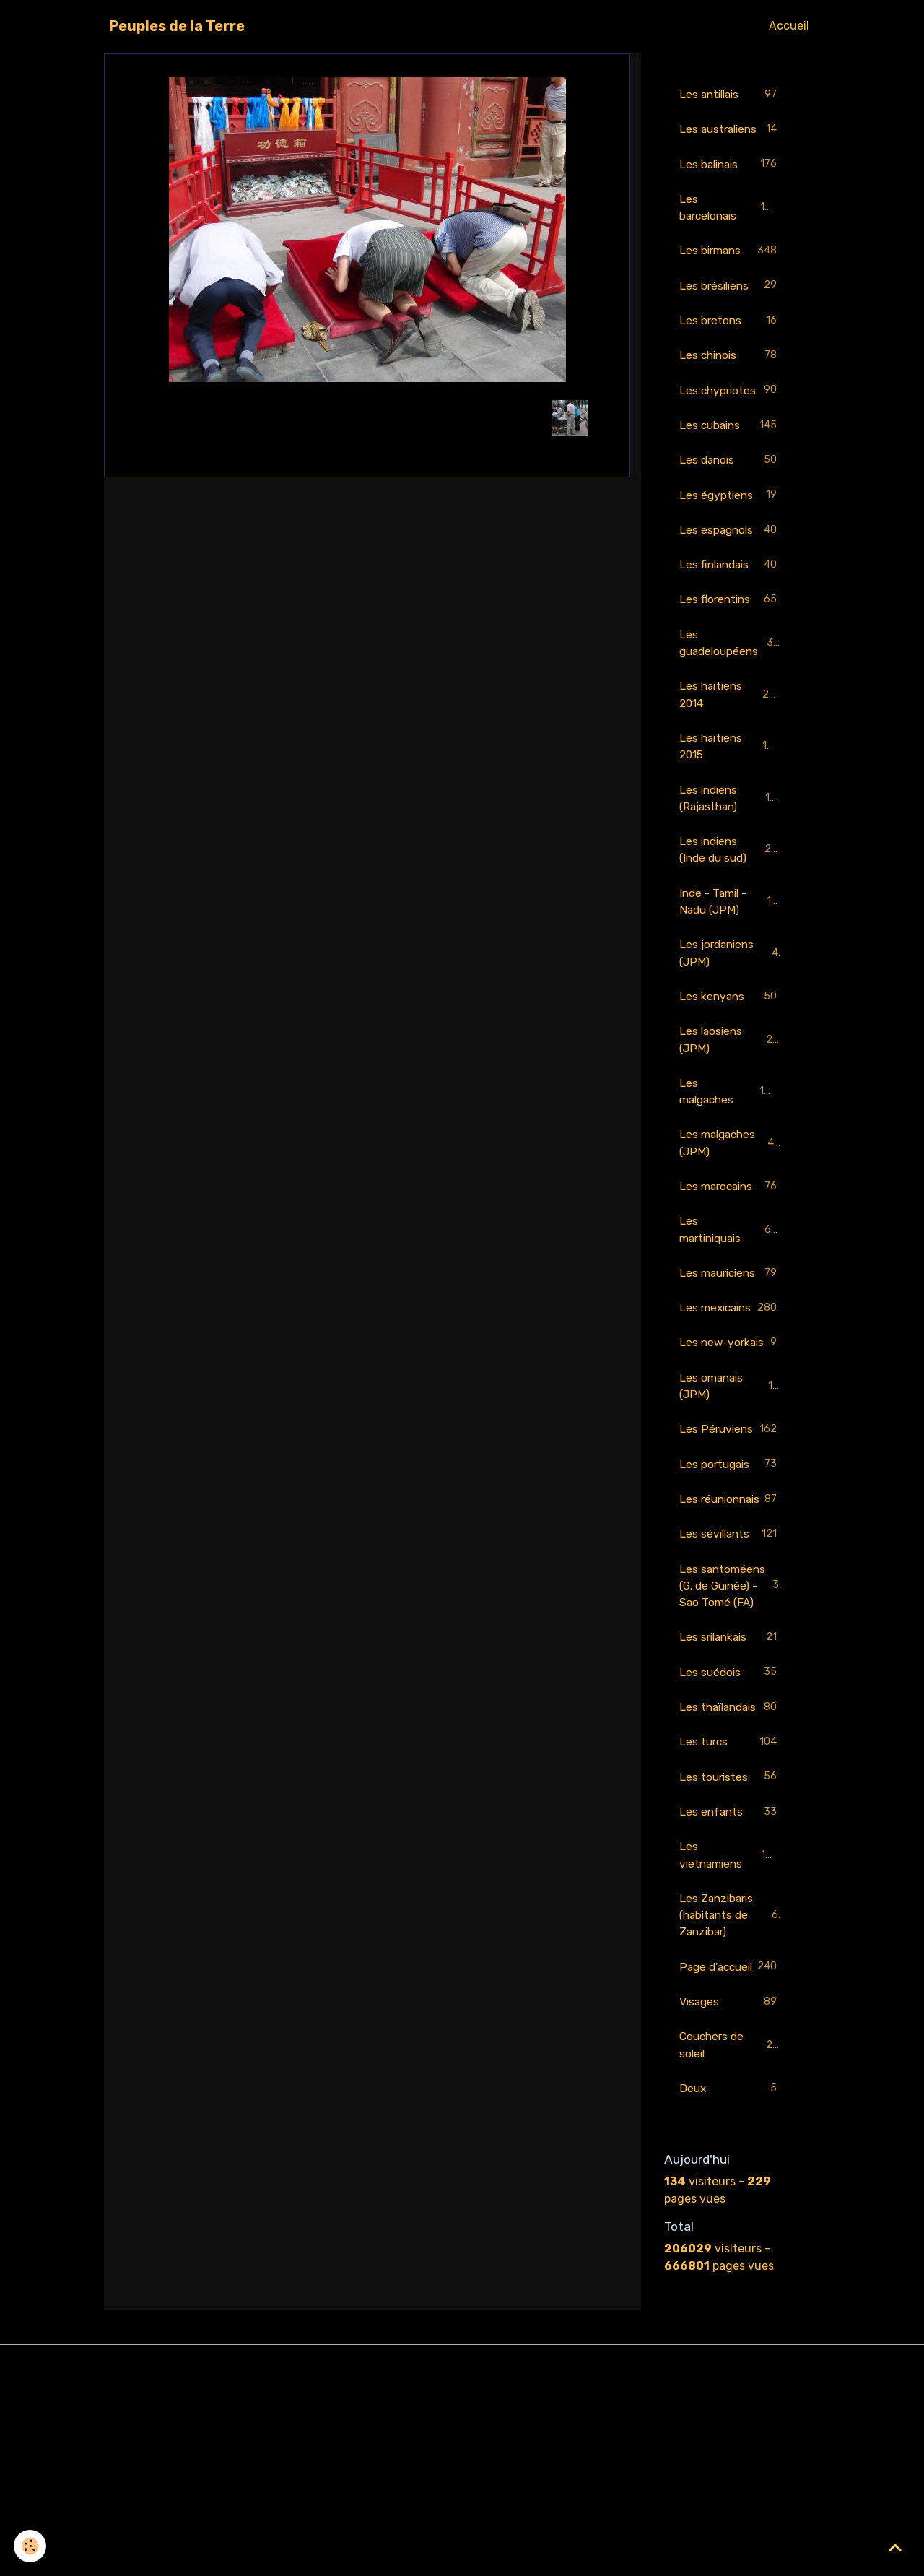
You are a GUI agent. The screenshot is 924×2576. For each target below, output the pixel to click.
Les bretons (730, 342)
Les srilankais (730, 1785)
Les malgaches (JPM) (730, 1178)
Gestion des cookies (462, 2555)
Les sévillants (730, 1663)
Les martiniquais (730, 1266)
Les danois (730, 483)
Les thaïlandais (730, 1864)
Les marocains (730, 1223)
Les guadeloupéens (730, 668)
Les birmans (730, 271)
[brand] (176, 26)
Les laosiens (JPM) (730, 1072)
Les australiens (730, 138)
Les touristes (730, 1944)
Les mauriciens (730, 1319)
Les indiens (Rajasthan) (731, 826)
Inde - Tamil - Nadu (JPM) (731, 931)
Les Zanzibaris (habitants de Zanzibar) (731, 2084)
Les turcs (730, 1909)
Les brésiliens (730, 306)
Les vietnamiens (730, 2023)
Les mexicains (730, 1371)
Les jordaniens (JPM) (730, 984)
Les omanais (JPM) (730, 1477)
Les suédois (730, 1821)
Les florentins (730, 625)
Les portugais (730, 1574)
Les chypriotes (730, 412)
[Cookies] (30, 2546)
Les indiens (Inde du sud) (732, 879)
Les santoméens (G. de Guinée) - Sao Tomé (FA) (732, 1723)
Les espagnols (730, 554)
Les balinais (730, 183)
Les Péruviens (730, 1529)
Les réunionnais (730, 1618)
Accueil (789, 25)
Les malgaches (730, 1125)
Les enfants (730, 1980)
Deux (730, 2279)
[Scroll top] (895, 2547)
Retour (367, 418)
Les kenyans (730, 1029)
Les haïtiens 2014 (730, 721)
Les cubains (730, 448)
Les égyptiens (730, 519)
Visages (730, 2190)
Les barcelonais (730, 226)
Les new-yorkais (730, 1424)
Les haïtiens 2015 (730, 773)
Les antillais (730, 95)
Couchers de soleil (730, 2234)
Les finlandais (730, 589)
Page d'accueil (730, 2145)
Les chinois (730, 377)
